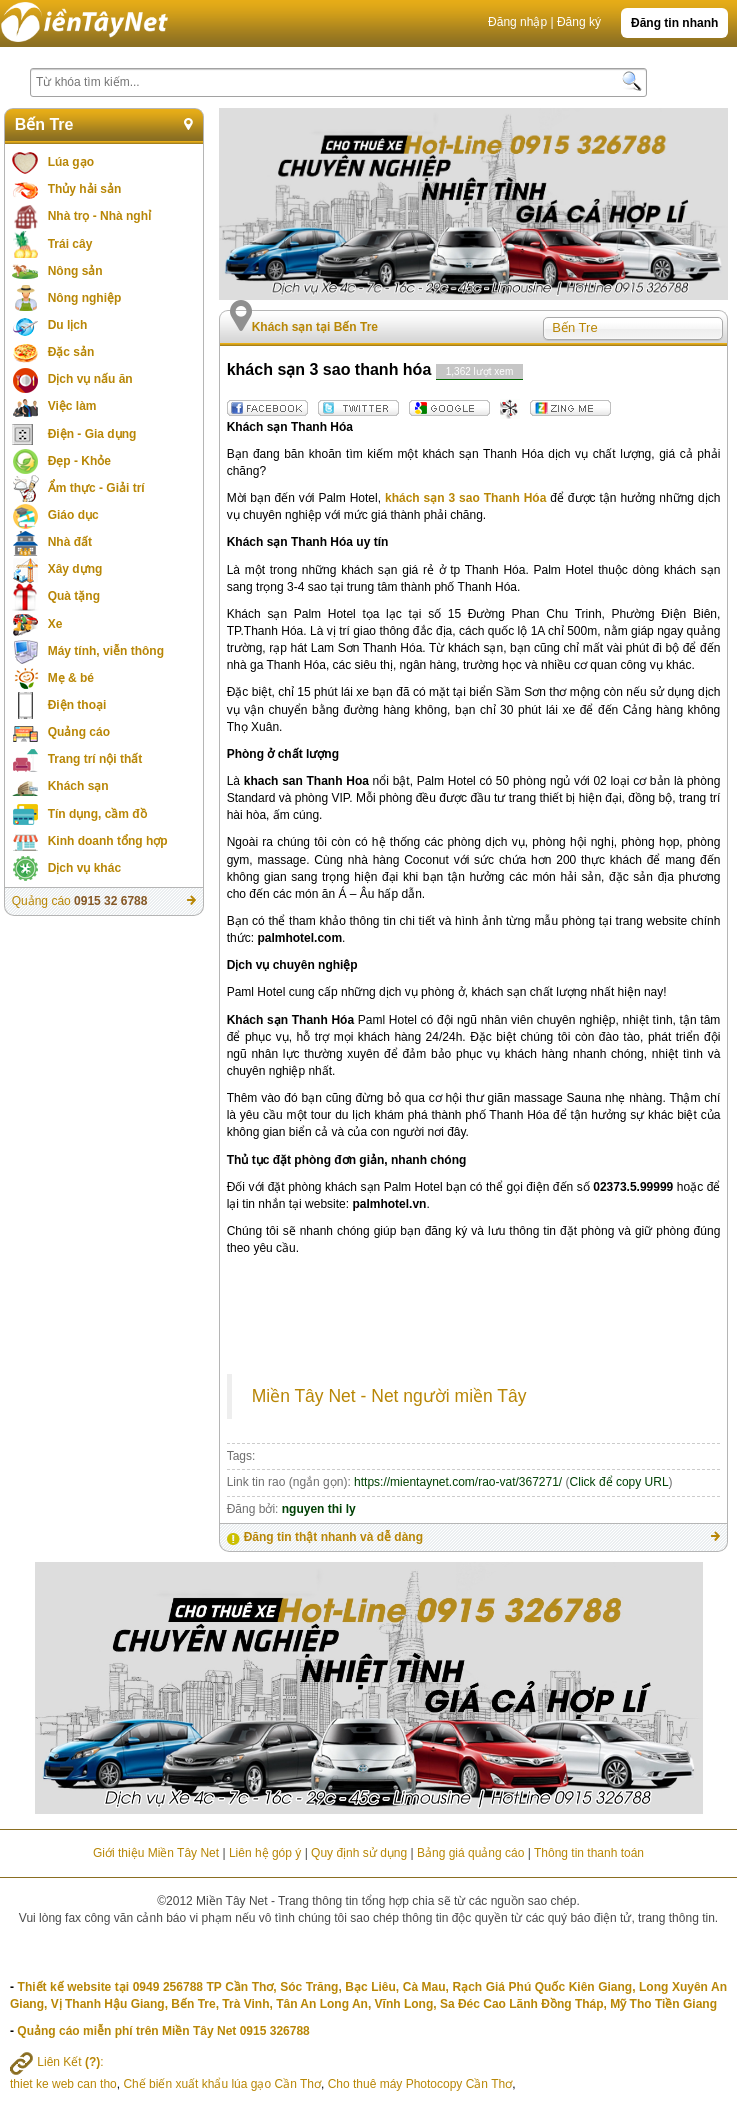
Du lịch (68, 325)
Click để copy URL (619, 1482)
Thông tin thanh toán (589, 1853)
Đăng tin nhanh (674, 23)
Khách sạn (78, 786)
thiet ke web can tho (63, 2084)
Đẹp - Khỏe (79, 461)
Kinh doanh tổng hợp (108, 841)
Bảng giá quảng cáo (470, 1853)
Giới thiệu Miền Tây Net (156, 1853)
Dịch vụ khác (84, 868)
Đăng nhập (517, 22)
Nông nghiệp (85, 298)
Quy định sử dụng (359, 1853)
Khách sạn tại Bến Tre (315, 327)
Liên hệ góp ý (265, 1853)
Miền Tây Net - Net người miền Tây (389, 1396)
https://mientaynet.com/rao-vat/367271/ (458, 1482)
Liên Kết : (57, 2062)
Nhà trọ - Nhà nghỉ (99, 216)
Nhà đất (70, 542)
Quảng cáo (79, 732)
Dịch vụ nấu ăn (90, 379)
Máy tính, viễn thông (106, 651)
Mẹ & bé (71, 678)
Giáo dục (73, 515)
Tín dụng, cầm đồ (97, 814)
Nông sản (75, 271)
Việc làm (72, 406)
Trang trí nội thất (95, 759)
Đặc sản (71, 352)
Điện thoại (77, 705)
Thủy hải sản (85, 189)
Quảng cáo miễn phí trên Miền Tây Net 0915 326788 (163, 2031)
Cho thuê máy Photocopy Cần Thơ (420, 2084)
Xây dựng (75, 569)
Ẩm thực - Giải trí (96, 488)
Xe (55, 624)
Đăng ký (579, 22)
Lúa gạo (71, 162)
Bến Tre (44, 124)
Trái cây (70, 244)
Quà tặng (74, 596)
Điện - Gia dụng (92, 434)
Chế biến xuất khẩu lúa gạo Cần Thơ (222, 2084)
